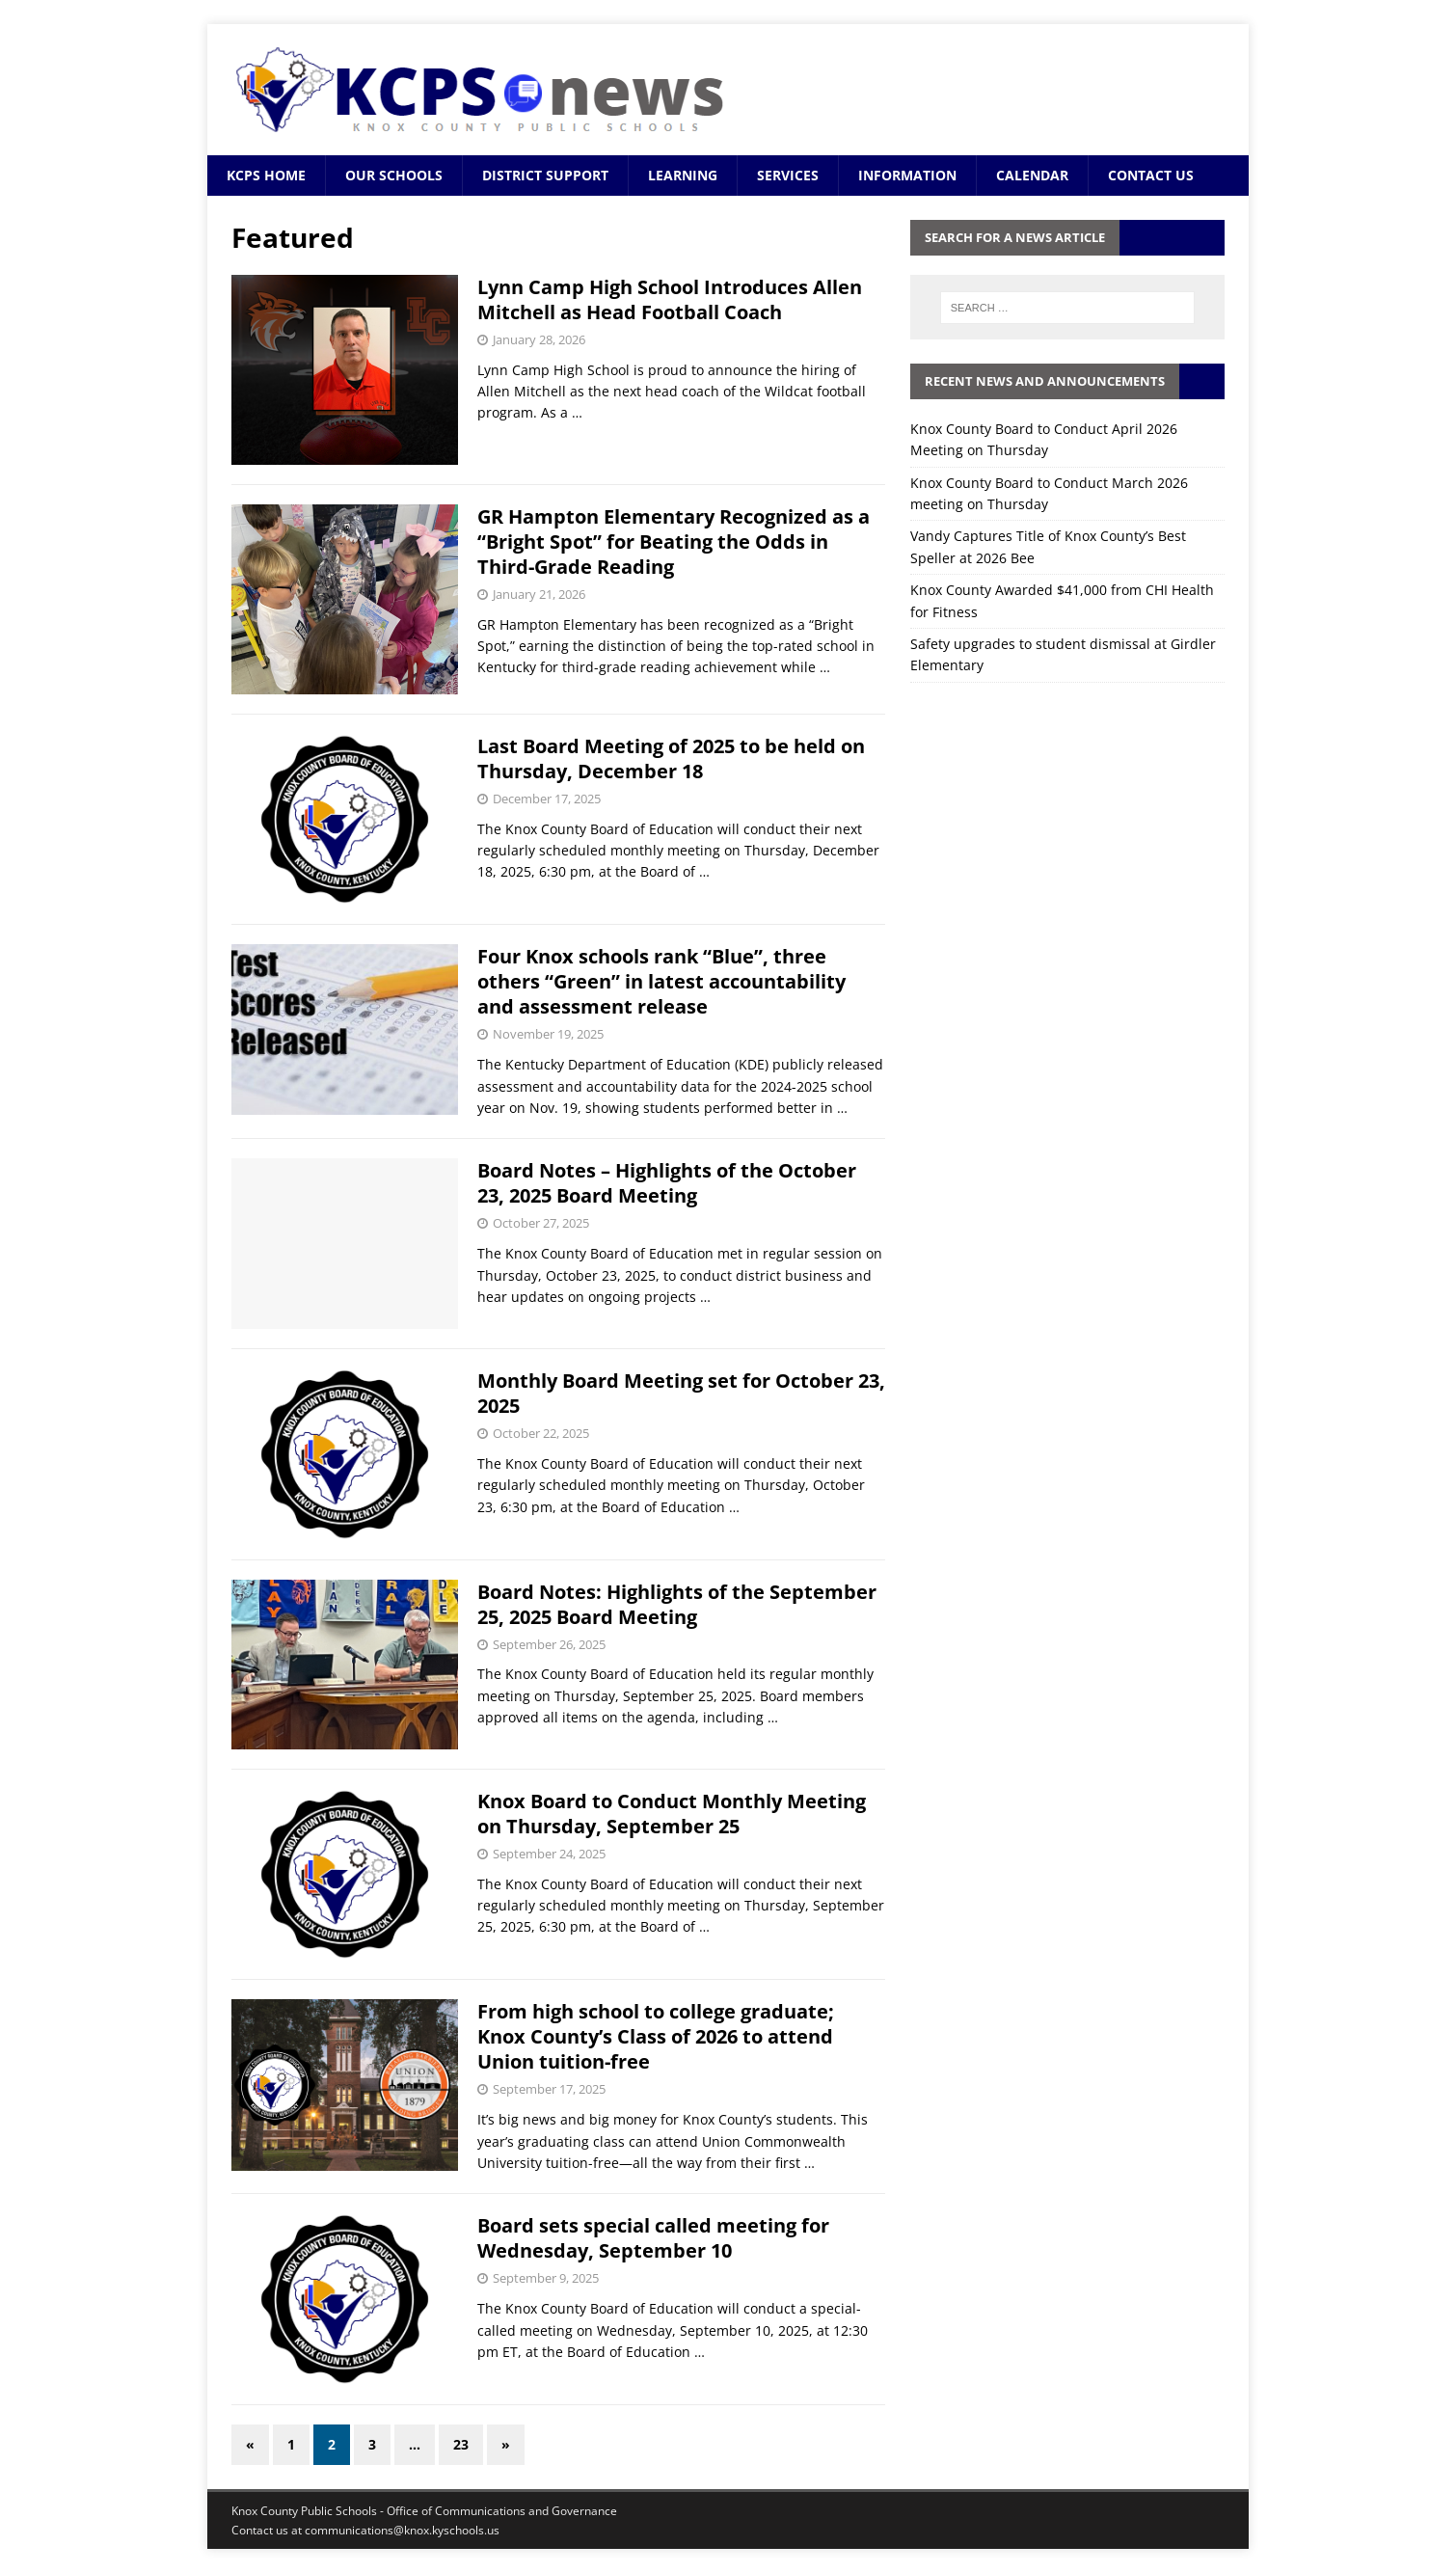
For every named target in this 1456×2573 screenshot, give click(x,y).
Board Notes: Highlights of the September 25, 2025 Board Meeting (676, 1604)
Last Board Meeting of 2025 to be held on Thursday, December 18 (671, 758)
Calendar (1032, 175)
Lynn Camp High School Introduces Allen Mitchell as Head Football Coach (669, 299)
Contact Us (1151, 175)
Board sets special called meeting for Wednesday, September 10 (653, 2237)
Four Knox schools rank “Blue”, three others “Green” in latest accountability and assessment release (661, 981)
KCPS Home (266, 175)
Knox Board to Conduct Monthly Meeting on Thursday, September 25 (671, 1813)
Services (788, 175)
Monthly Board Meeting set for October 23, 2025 (681, 1393)
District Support (545, 175)
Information (907, 175)
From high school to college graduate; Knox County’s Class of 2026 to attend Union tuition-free (655, 2036)
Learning (682, 175)
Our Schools (394, 175)
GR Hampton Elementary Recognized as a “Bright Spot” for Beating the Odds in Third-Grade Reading (673, 541)
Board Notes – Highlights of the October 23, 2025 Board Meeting (666, 1182)
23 (461, 2444)
